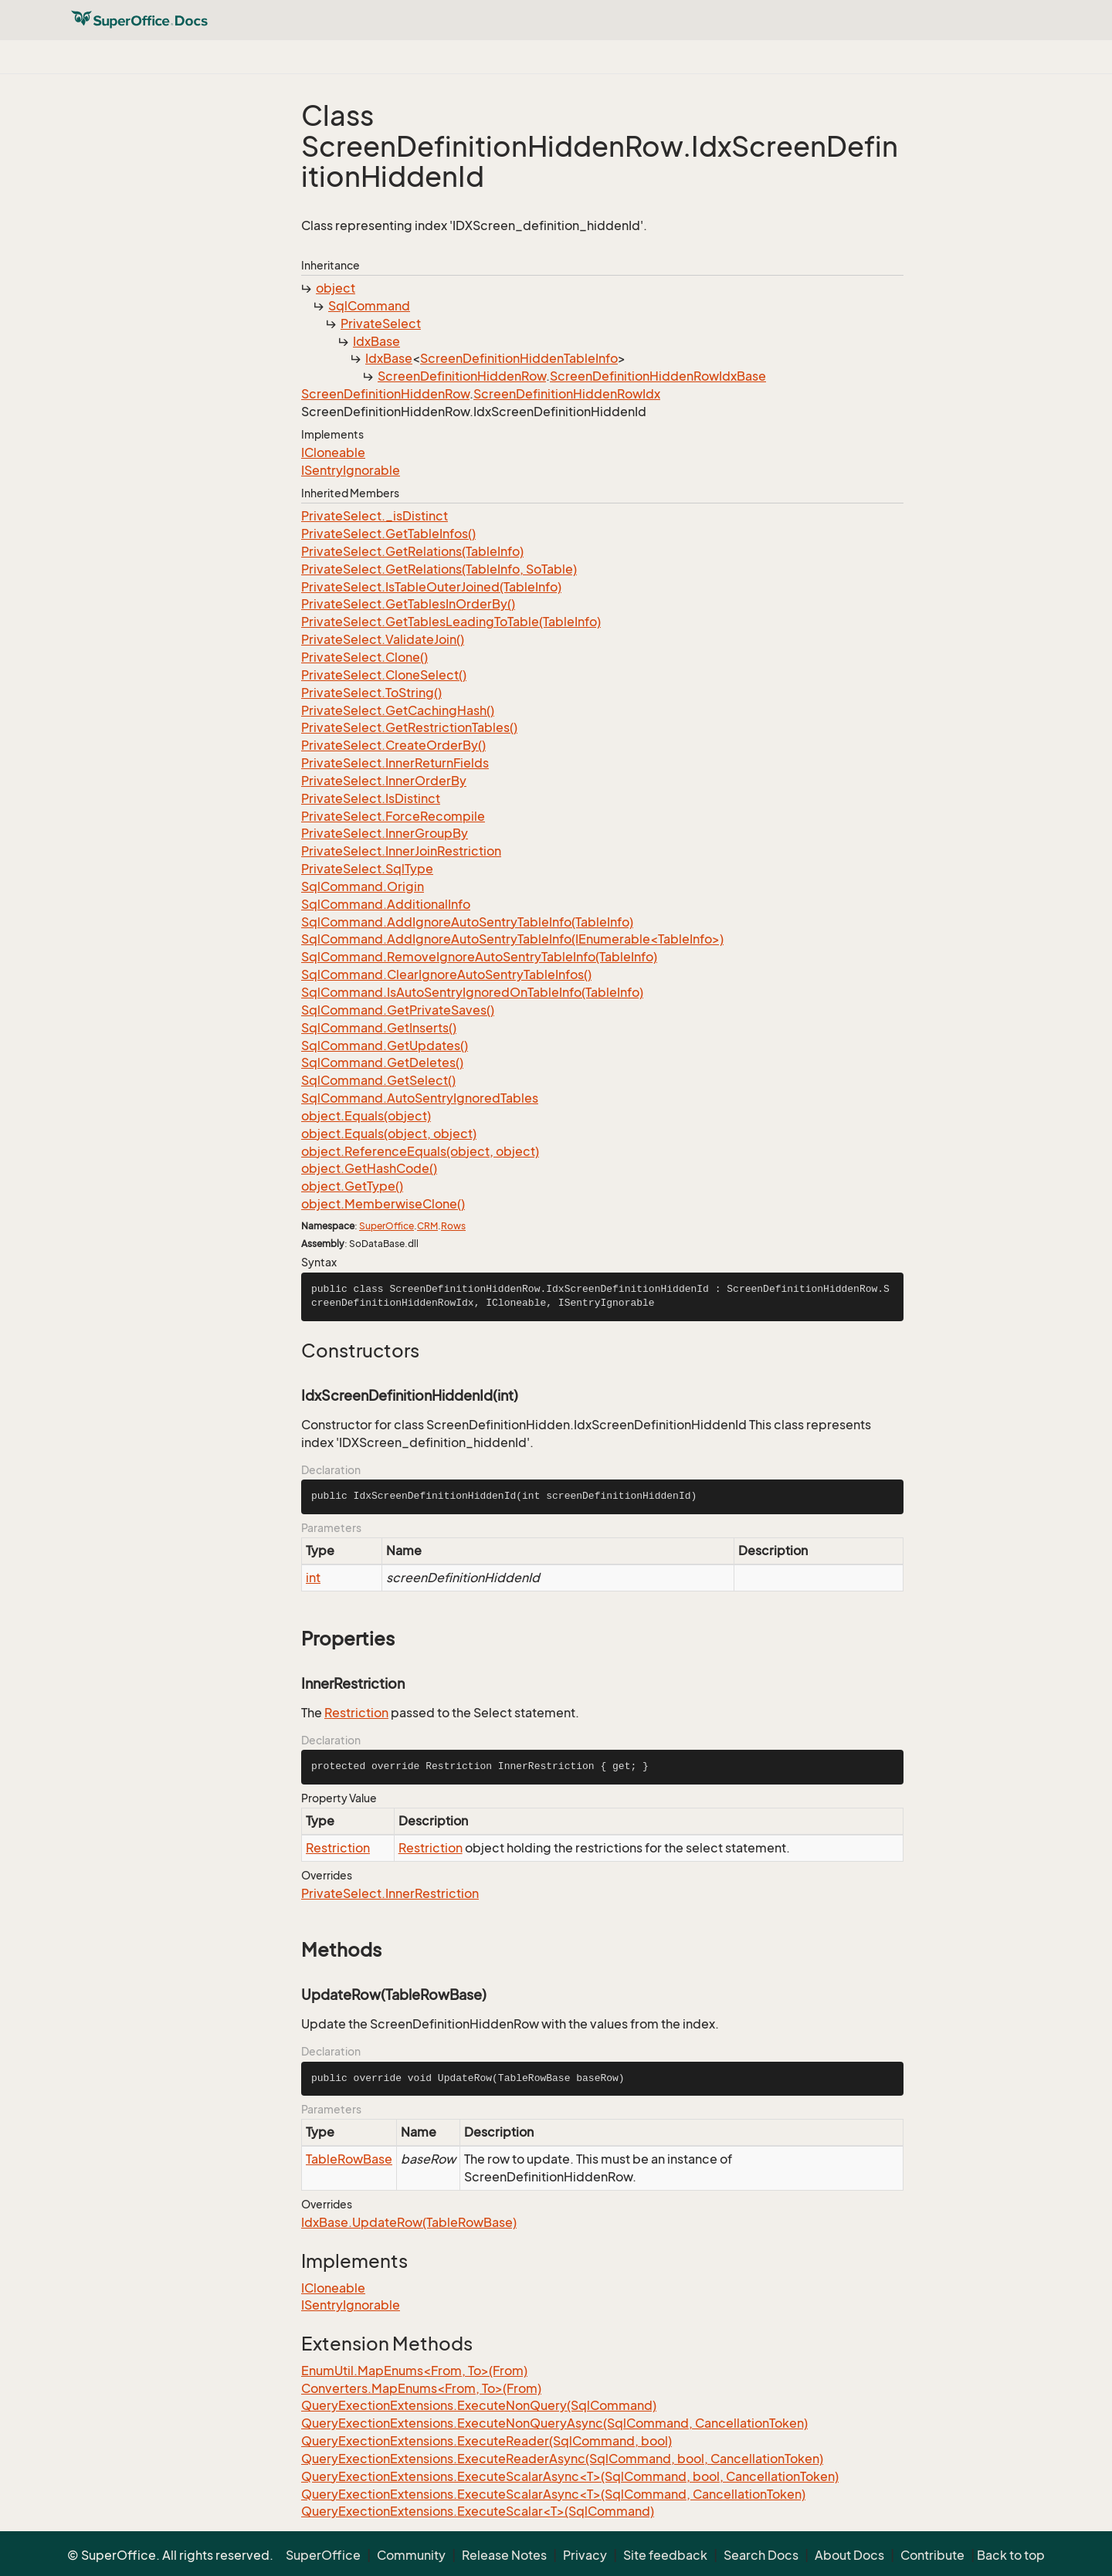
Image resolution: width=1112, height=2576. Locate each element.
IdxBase (376, 341)
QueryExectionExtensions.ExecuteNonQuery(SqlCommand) (478, 2405)
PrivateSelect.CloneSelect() (383, 675)
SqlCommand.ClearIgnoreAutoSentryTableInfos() (446, 974)
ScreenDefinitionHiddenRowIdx (566, 394)
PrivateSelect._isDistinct (374, 516)
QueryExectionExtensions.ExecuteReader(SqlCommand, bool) (486, 2441)
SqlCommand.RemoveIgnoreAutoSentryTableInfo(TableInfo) (479, 956)
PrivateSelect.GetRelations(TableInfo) (412, 551)
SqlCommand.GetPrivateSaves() (397, 1010)
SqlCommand (369, 306)
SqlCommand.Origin (362, 886)
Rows (453, 1226)
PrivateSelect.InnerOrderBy (383, 780)
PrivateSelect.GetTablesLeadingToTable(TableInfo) (451, 621)
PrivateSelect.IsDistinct (370, 798)
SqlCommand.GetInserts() (378, 1027)
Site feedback (665, 2555)
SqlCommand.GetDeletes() (382, 1062)
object (335, 288)
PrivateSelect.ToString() (371, 692)
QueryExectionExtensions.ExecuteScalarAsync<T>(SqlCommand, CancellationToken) (553, 2494)
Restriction (356, 1712)
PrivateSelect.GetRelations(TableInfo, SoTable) (439, 569)
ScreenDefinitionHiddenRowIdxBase (658, 376)
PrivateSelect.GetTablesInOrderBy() (408, 604)
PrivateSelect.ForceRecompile (393, 816)
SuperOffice (386, 1226)
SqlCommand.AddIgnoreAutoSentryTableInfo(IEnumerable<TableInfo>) (512, 939)
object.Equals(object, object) (388, 1133)
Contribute (932, 2555)
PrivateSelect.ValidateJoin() (382, 639)
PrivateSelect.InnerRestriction (390, 1893)
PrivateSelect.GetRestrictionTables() (409, 727)
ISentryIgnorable (350, 470)
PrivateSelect (381, 323)
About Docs (849, 2555)
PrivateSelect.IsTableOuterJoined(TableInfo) (431, 587)
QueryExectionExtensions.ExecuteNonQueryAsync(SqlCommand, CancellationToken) (554, 2423)
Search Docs (761, 2555)
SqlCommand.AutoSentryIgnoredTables (419, 1098)
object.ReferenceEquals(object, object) (420, 1151)
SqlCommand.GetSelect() (378, 1080)
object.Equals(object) (366, 1116)
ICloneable (333, 452)
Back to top (1011, 2555)
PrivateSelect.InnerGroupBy (384, 833)
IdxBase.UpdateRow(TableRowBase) (409, 2222)
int (313, 1577)
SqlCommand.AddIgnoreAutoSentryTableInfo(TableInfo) (467, 922)
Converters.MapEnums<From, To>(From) (421, 2388)
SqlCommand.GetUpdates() (384, 1045)
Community (411, 2555)
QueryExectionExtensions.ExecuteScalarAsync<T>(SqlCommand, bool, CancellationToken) (570, 2476)
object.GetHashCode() (369, 1168)
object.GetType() (352, 1186)
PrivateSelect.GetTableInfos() (388, 533)
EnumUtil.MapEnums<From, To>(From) (414, 2370)
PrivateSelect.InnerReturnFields (395, 763)
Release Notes (504, 2555)
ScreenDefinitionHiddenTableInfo (519, 358)
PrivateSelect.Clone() (364, 657)
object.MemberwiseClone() (383, 1204)
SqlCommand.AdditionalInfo (385, 904)
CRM (427, 1226)
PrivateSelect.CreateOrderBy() (393, 745)
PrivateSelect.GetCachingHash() (397, 710)
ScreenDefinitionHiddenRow (462, 376)
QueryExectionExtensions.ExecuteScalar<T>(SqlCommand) (477, 2511)
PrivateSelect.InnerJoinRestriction (401, 851)
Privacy (585, 2555)
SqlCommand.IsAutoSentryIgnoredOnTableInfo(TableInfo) (472, 992)
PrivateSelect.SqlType (367, 868)
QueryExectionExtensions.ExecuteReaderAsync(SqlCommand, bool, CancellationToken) (562, 2458)
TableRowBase (349, 2159)
